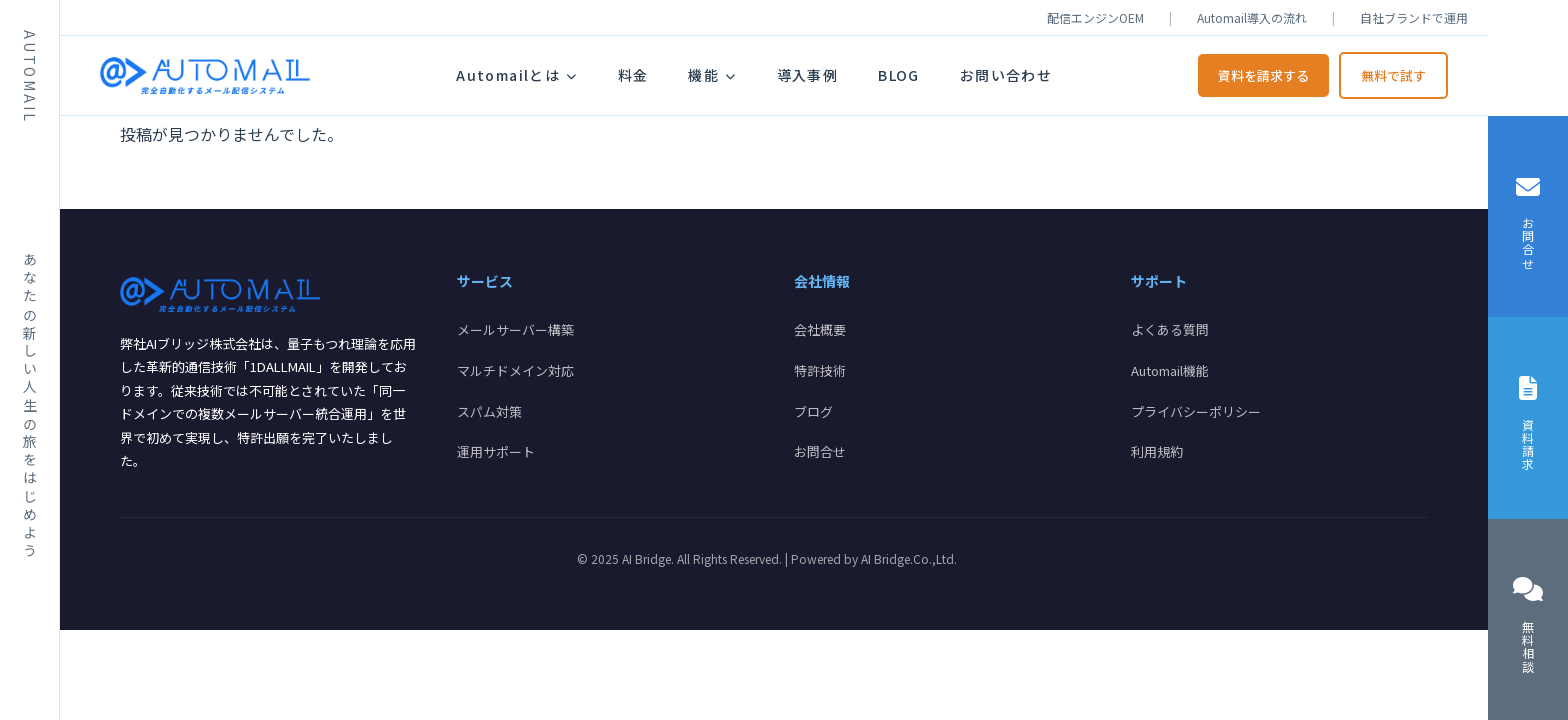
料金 (633, 75)
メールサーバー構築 (515, 329)
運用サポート (496, 451)
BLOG (899, 75)
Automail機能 (1170, 370)
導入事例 (808, 75)
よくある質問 (1170, 329)
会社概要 (820, 329)
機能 (712, 75)
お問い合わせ (1006, 75)
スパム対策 (489, 411)
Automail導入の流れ (1252, 17)
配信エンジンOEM (1095, 17)
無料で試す (1393, 75)
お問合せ (820, 451)
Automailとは (516, 75)
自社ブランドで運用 (1414, 17)
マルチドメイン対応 (515, 370)
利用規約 (1157, 451)
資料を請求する (1263, 75)
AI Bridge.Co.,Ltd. (909, 558)
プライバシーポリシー (1196, 411)
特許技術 (820, 370)
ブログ (813, 411)
